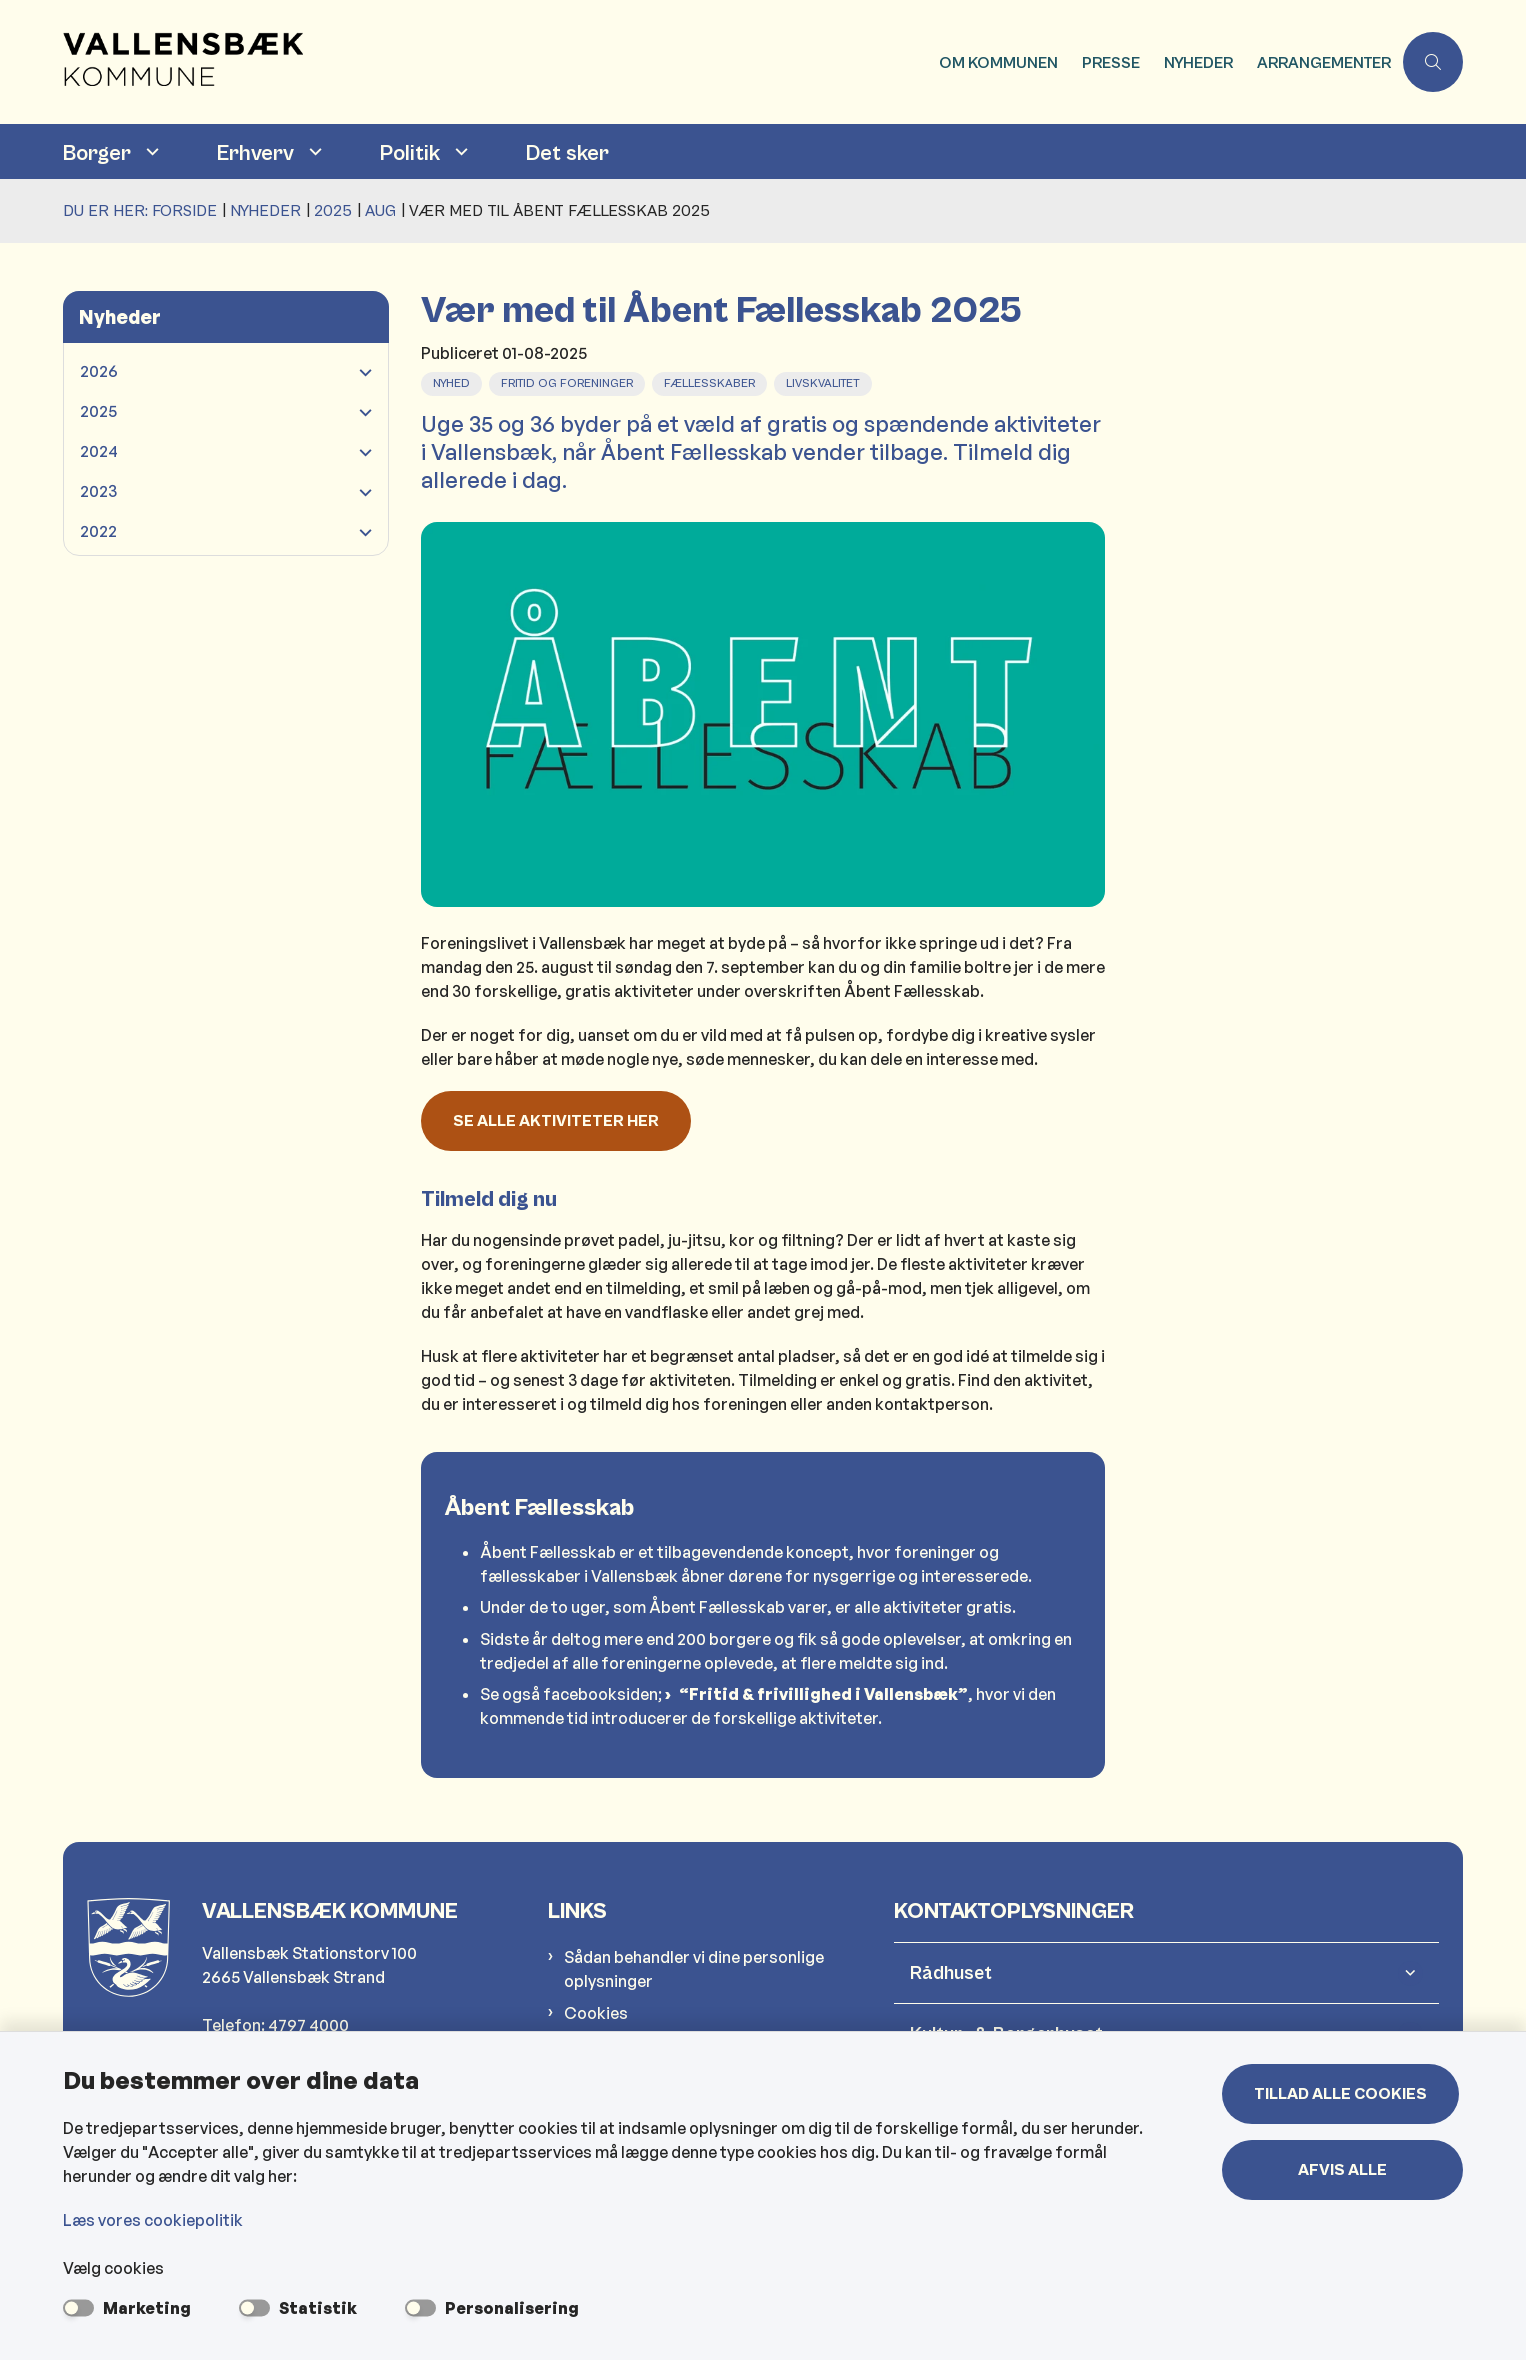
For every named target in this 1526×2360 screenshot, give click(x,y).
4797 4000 (308, 2025)
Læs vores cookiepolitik (153, 2220)
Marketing (147, 2308)
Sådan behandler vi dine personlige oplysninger (694, 1969)
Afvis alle (1344, 2170)
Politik (410, 153)
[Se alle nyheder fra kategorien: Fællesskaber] (711, 381)
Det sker (567, 153)
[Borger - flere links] (150, 151)
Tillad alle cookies (1344, 2094)
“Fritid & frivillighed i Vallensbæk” (823, 1694)
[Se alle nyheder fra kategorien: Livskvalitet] (825, 381)
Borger (97, 153)
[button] (360, 372)
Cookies (596, 2013)
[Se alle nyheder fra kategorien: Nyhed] (453, 381)
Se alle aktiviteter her (556, 1121)
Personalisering (512, 2308)
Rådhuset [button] (951, 1973)
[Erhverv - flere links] (313, 151)
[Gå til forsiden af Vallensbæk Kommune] (495, 62)
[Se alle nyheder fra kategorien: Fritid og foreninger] (569, 381)
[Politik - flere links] (459, 151)
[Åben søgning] (1433, 62)
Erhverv (255, 153)
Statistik (318, 2308)
